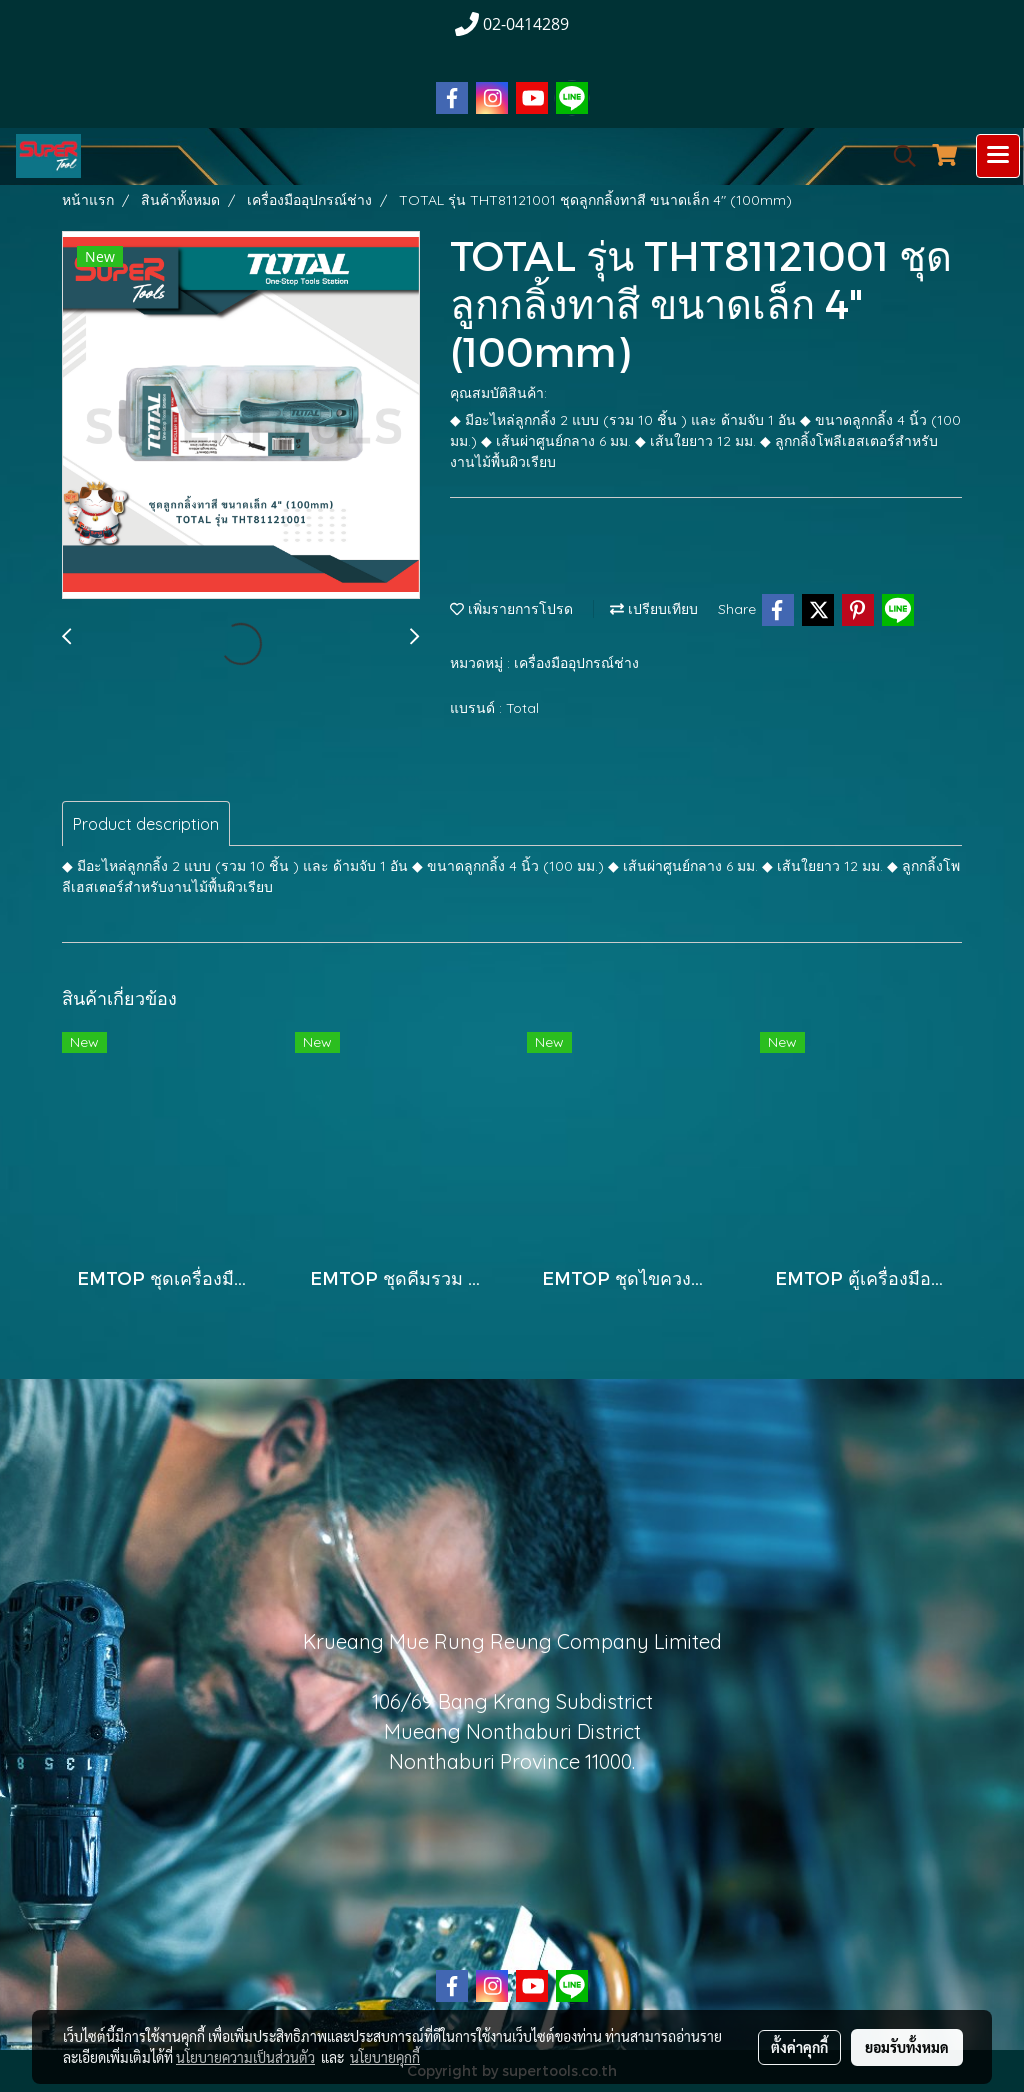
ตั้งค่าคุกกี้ (799, 2047)
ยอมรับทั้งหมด (907, 2047)
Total (522, 708)
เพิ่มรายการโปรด (511, 609)
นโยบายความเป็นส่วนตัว (245, 2057)
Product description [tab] (146, 824)
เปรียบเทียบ (654, 609)
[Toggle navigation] (998, 156)
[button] (898, 156)
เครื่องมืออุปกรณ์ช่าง (576, 663)
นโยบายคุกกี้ (385, 2057)
